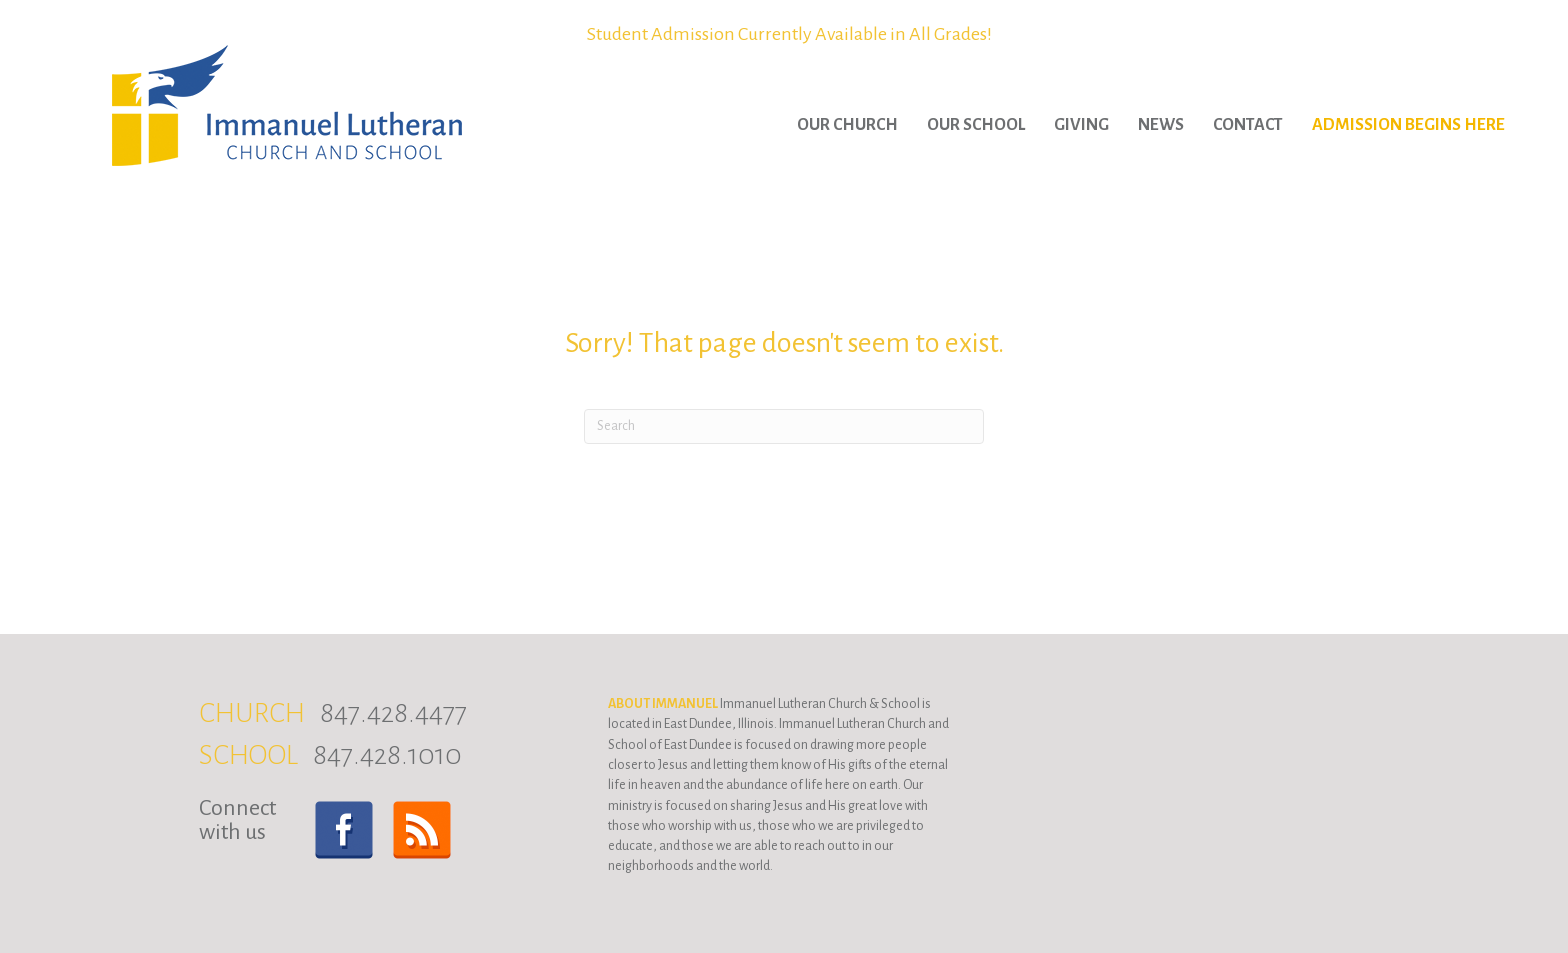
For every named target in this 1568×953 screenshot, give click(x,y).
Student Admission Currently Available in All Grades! (789, 34)
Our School (976, 125)
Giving (1081, 125)
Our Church (847, 125)
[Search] (784, 426)
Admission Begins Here (1408, 125)
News (1161, 125)
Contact (1248, 125)
